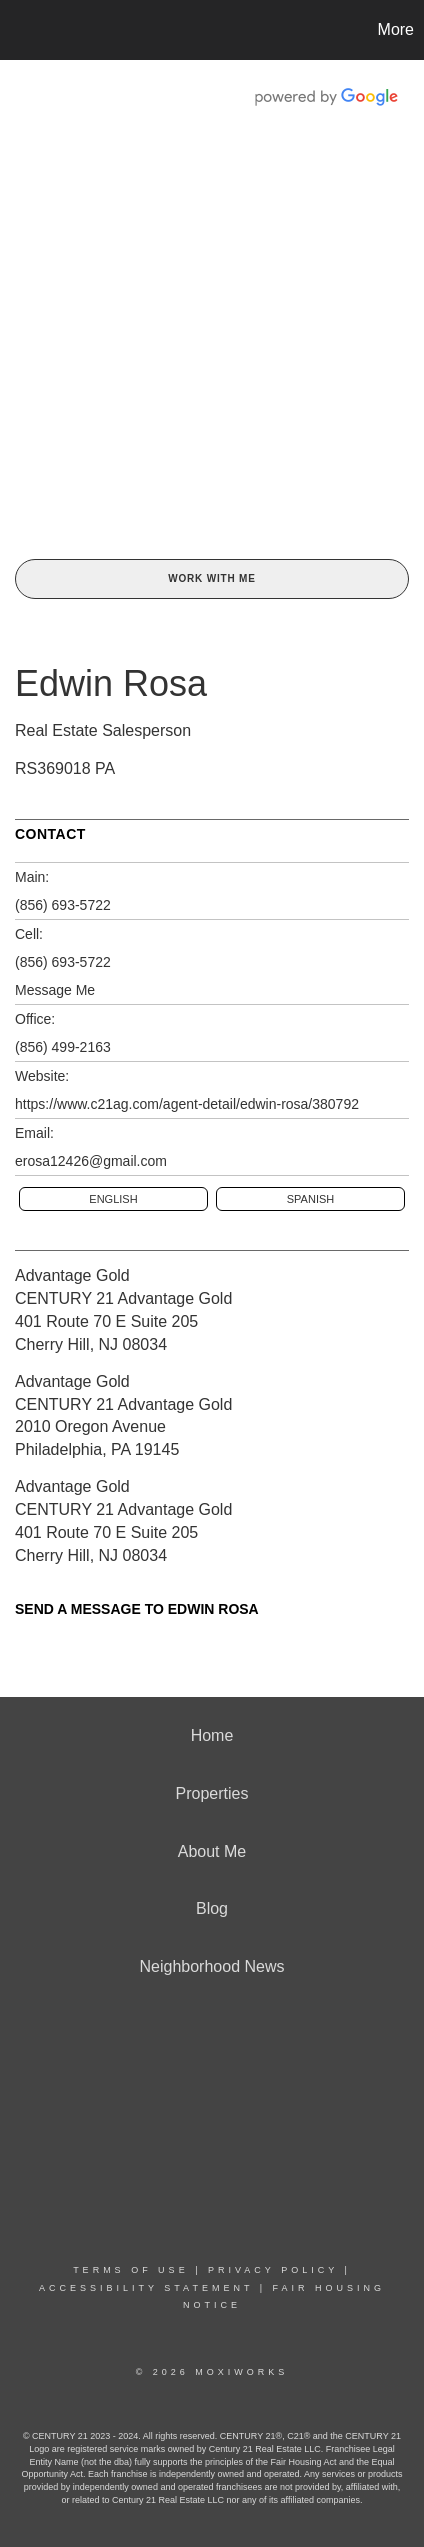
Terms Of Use (131, 2270)
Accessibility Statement (146, 2288)
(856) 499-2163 (63, 1047)
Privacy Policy (273, 2270)
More (396, 29)
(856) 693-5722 (63, 905)
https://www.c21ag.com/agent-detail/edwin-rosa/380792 (187, 1104)
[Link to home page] (18, 30)
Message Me (55, 990)
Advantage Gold (72, 1275)
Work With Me (211, 578)
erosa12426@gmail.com (91, 1161)
